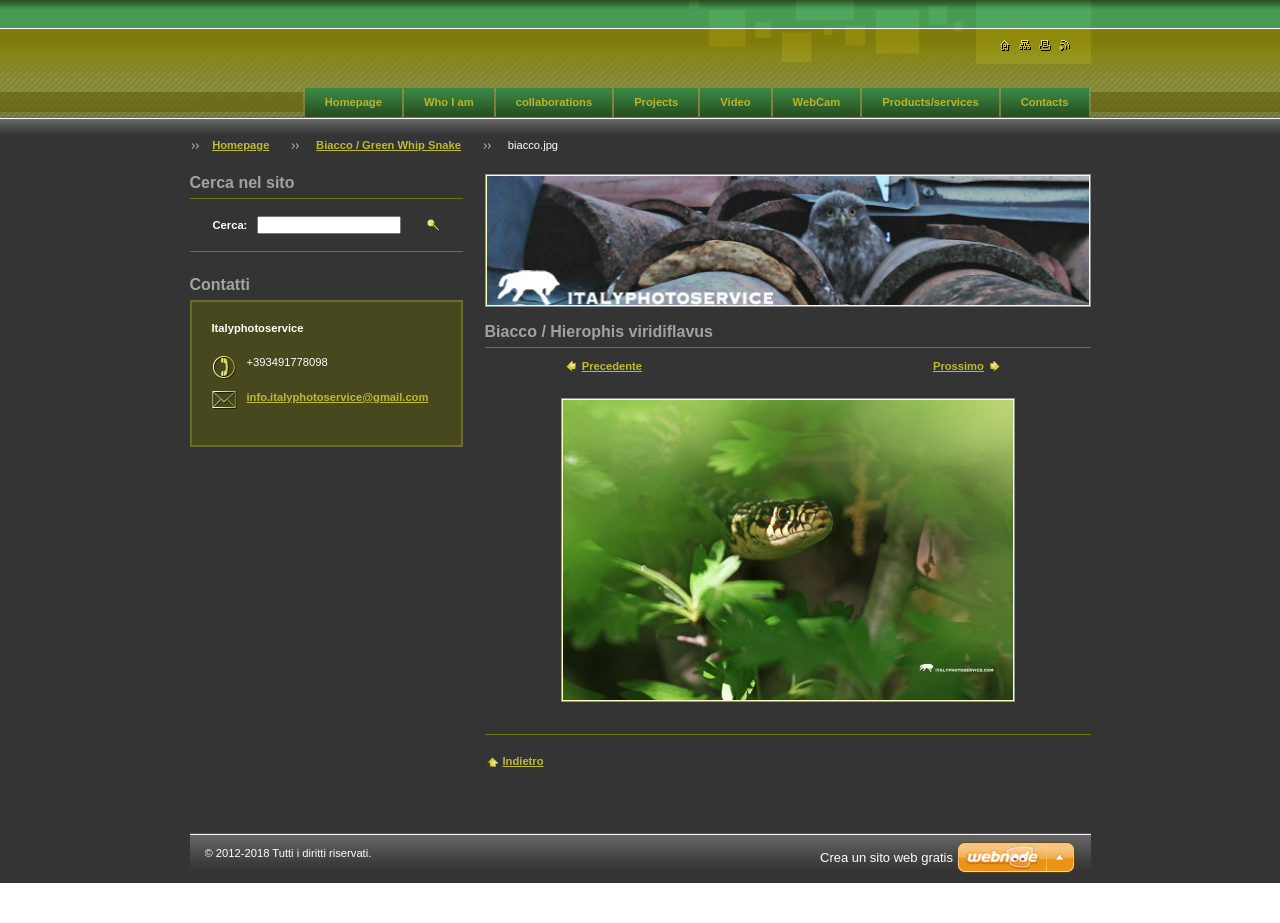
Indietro (523, 761)
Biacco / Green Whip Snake (388, 145)
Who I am (449, 102)
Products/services (930, 102)
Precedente (612, 366)
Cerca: (230, 225)
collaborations (554, 102)
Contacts (1045, 102)
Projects (656, 102)
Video (735, 102)
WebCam (817, 102)
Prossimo (958, 366)
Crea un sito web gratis (886, 857)
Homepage (353, 102)
